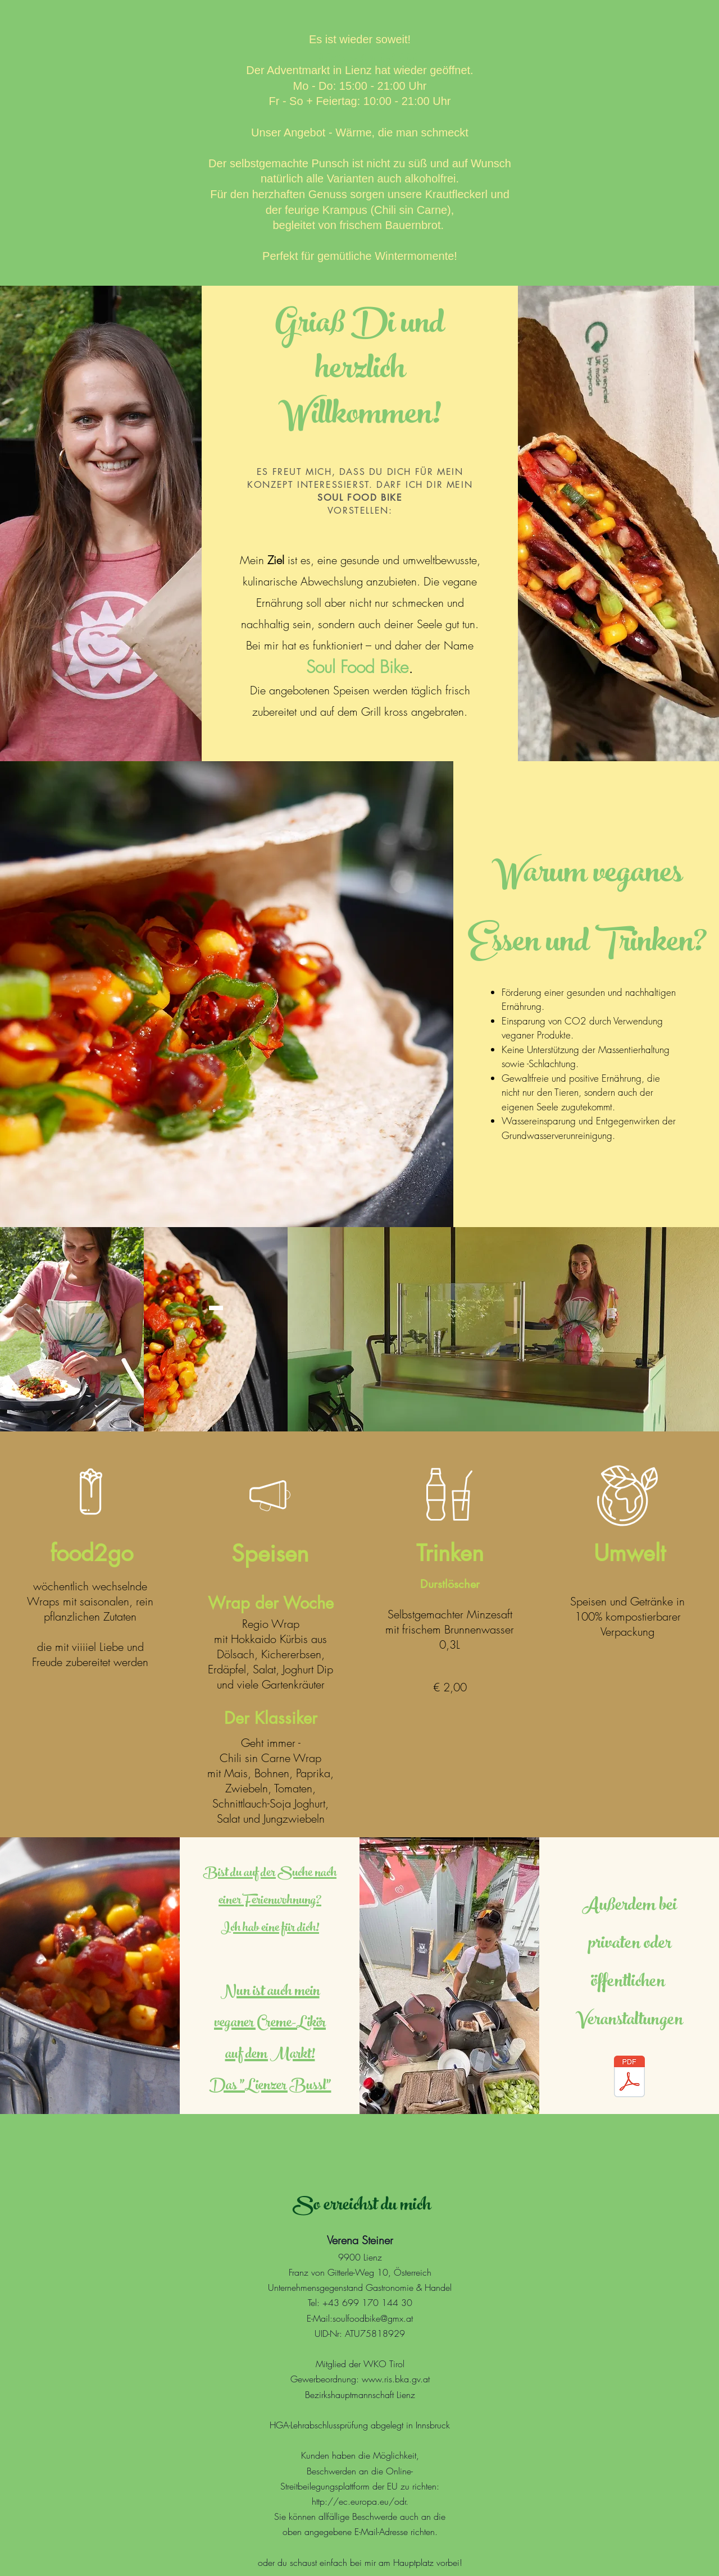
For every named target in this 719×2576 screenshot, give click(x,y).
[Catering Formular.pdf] (629, 2077)
